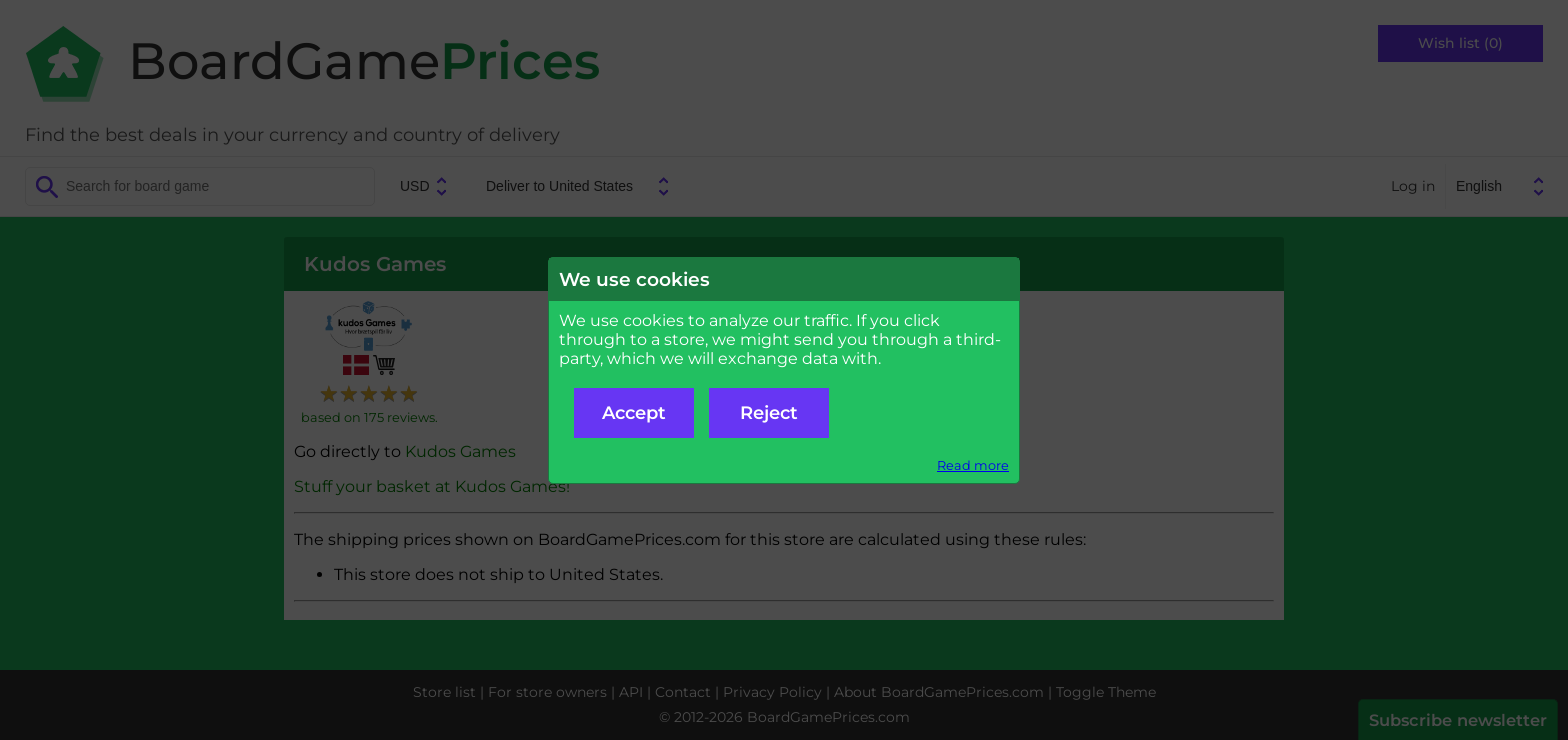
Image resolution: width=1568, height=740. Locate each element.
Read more (973, 465)
